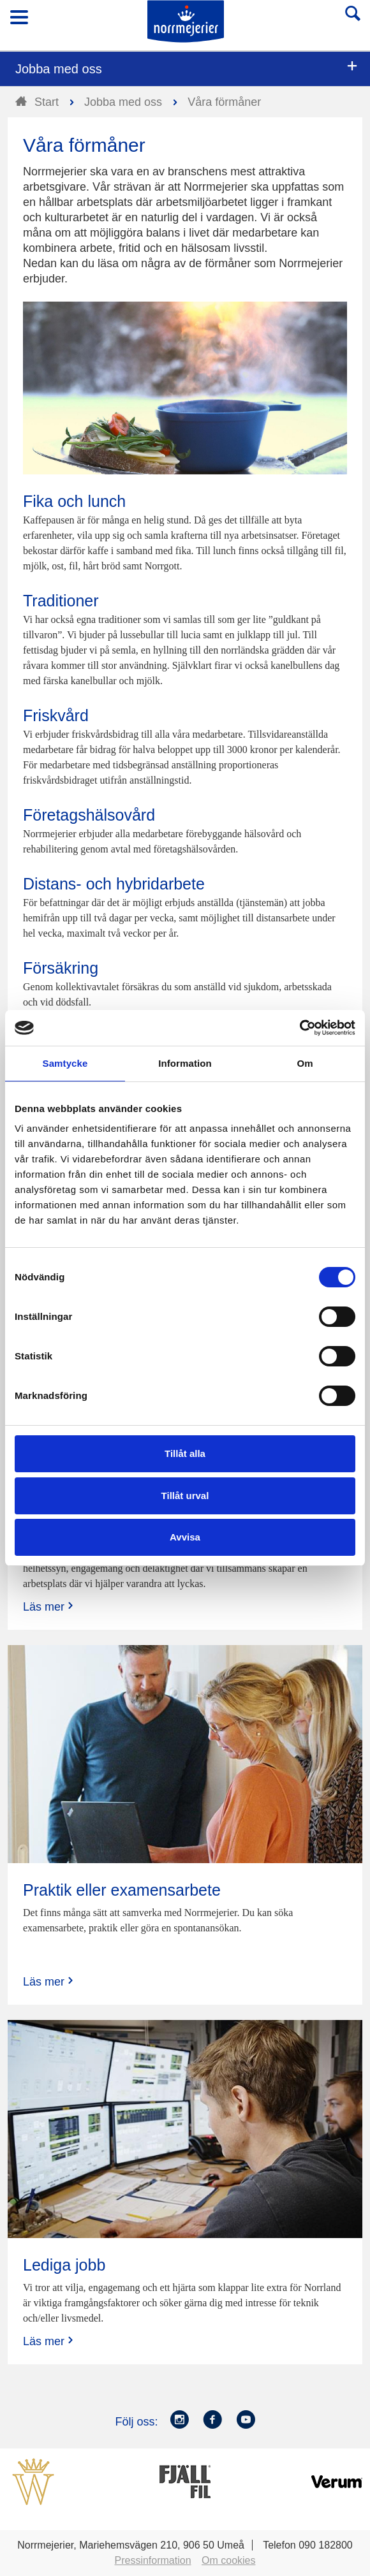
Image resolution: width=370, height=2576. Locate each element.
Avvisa (185, 1537)
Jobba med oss (58, 69)
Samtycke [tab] (65, 1063)
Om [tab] (305, 1063)
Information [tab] (185, 1063)
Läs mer (49, 1606)
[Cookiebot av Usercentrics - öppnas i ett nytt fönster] (299, 1028)
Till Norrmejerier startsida (185, 21)
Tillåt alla (185, 1453)
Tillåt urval (185, 1495)
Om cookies (228, 2560)
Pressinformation (153, 2560)
